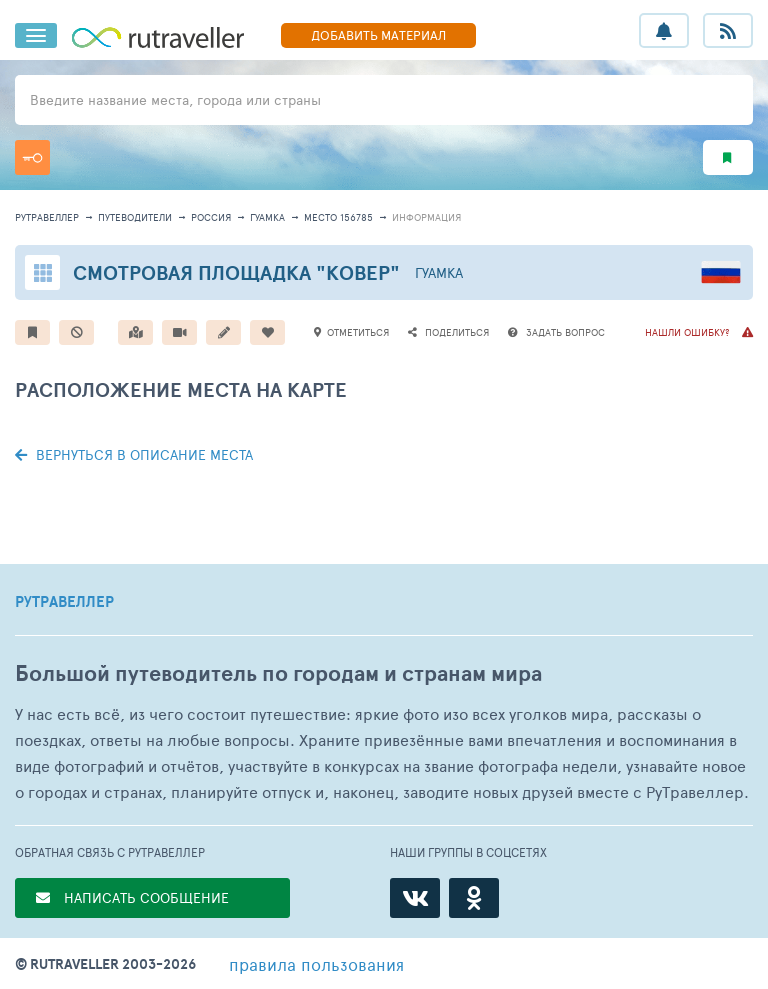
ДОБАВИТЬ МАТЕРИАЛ (378, 35)
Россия (211, 217)
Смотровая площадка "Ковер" (236, 272)
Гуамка (267, 217)
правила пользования (316, 964)
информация (426, 217)
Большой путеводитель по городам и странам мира (278, 673)
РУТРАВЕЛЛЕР (64, 602)
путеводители (135, 217)
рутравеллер (47, 217)
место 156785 (338, 217)
